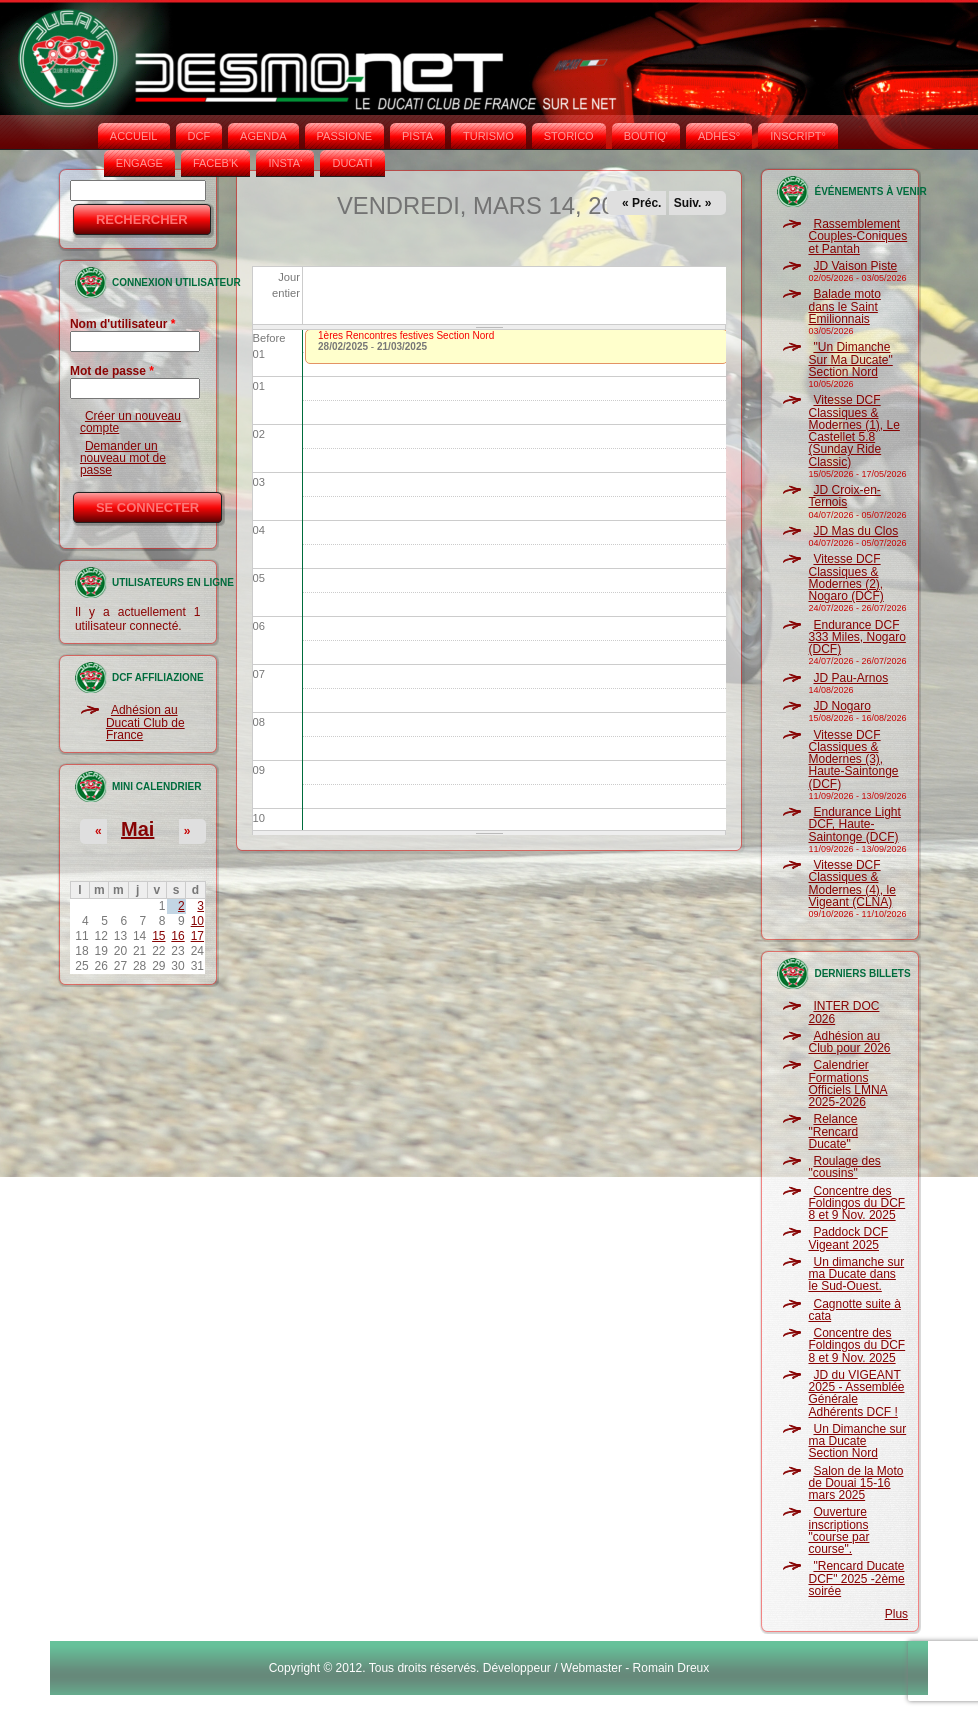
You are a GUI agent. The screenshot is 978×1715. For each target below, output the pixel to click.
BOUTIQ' (646, 136)
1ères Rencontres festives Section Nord (406, 335)
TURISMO (488, 136)
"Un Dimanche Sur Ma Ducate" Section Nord (850, 359)
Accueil (134, 136)
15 (158, 936)
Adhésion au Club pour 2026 (849, 1042)
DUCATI (352, 163)
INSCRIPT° (798, 136)
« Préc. (641, 203)
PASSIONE (344, 136)
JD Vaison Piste (855, 266)
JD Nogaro (841, 706)
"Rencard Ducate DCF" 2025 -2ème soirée (856, 1578)
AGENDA (263, 136)
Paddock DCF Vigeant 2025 (848, 1238)
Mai (137, 829)
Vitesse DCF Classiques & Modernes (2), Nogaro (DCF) (845, 577)
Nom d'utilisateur (123, 324)
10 (197, 921)
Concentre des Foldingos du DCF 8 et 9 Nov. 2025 (856, 1203)
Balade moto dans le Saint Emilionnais (844, 306)
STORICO (569, 136)
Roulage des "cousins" (844, 1167)
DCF (199, 136)
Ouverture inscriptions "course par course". (838, 1530)
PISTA (417, 136)
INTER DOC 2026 (843, 1012)
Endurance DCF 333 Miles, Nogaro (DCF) (856, 637)
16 (177, 936)
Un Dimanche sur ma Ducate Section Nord (857, 1441)
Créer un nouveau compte (130, 422)
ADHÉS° (719, 136)
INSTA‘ (285, 163)
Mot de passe (112, 371)
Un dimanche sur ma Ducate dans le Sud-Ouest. (856, 1274)
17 (197, 936)
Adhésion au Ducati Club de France (145, 722)
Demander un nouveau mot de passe (123, 458)
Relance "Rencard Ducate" (833, 1131)
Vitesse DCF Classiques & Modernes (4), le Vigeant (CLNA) (851, 883)
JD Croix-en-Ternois (844, 496)
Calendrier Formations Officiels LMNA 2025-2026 (847, 1083)
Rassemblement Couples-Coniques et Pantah (857, 236)
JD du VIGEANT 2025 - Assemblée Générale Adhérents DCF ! (856, 1393)
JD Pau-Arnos (850, 678)
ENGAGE (139, 163)
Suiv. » (693, 203)
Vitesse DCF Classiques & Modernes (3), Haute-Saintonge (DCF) (853, 759)
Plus (896, 1614)
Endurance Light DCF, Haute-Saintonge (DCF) (854, 824)
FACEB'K (216, 163)
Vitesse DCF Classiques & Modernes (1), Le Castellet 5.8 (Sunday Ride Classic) (853, 430)
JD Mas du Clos (855, 531)
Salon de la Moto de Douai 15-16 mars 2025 (855, 1483)
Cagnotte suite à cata (854, 1310)
